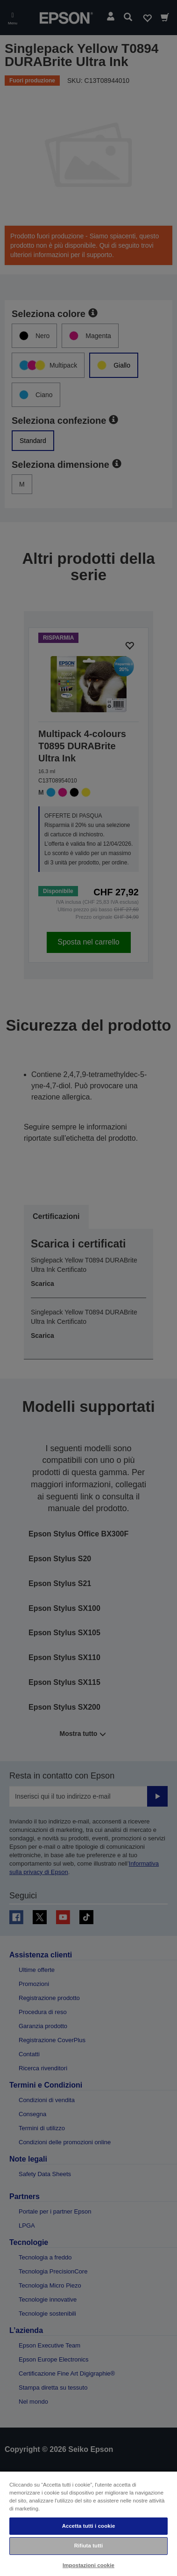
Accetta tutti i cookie (88, 2526)
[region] (88, 2523)
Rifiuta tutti (88, 2545)
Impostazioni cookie (88, 2565)
